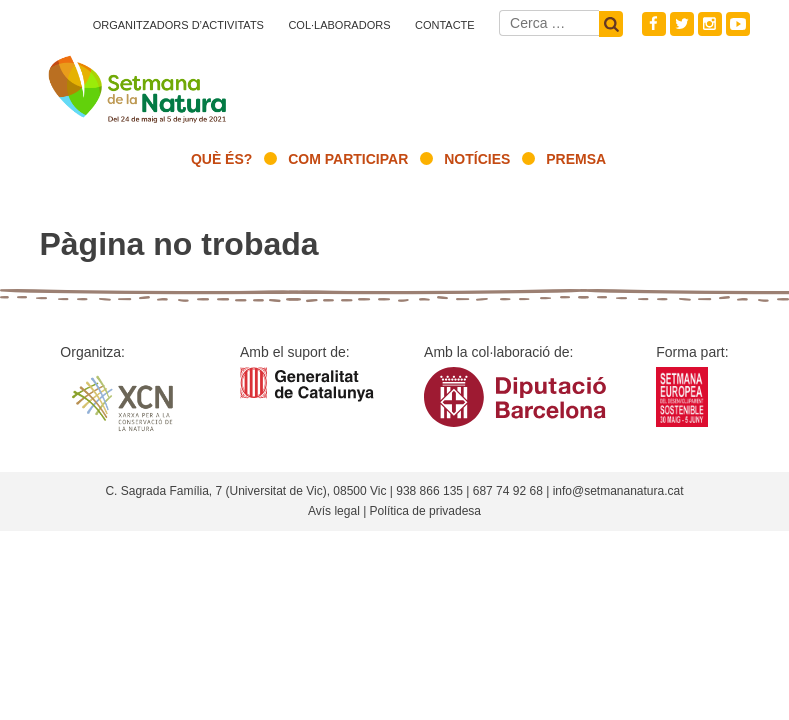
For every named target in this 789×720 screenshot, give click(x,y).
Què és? (221, 159)
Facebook (654, 24)
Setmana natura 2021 (139, 85)
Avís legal (334, 511)
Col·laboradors (339, 25)
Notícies (477, 159)
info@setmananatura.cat (618, 491)
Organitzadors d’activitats (178, 25)
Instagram (710, 24)
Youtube (738, 24)
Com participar (348, 159)
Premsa (576, 159)
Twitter (682, 24)
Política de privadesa (425, 511)
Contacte (445, 25)
